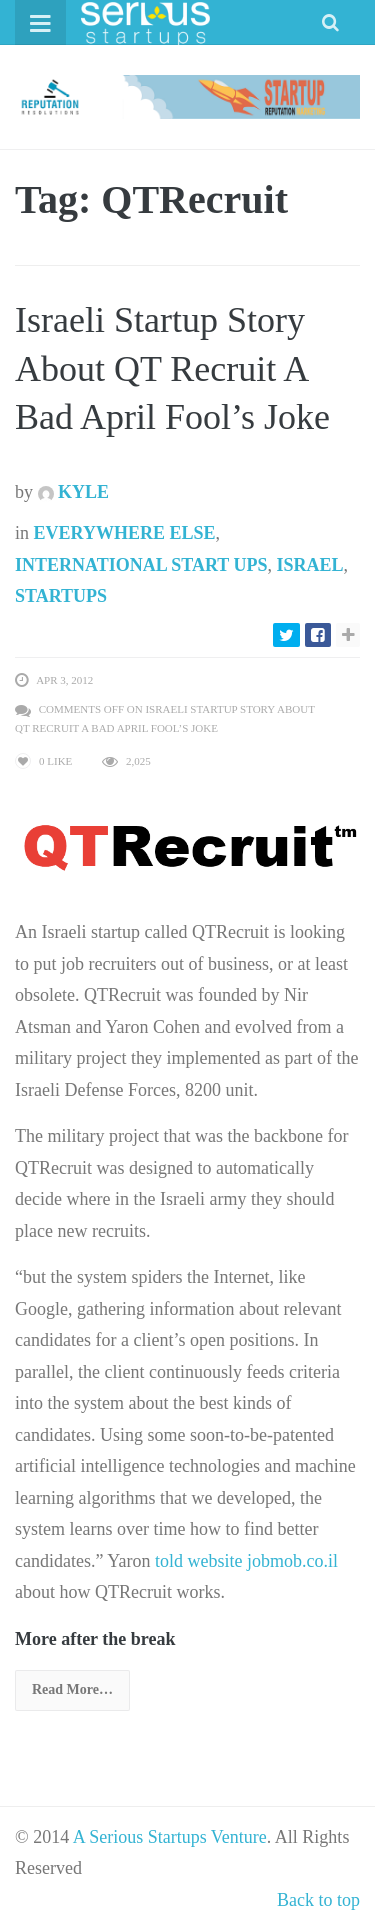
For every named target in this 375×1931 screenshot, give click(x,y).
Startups (61, 596)
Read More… (72, 1689)
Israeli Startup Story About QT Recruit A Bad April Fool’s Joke (172, 368)
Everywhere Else (125, 533)
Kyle (74, 492)
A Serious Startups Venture (170, 1837)
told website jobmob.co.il (246, 1561)
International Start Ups (141, 565)
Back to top (318, 1900)
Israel (309, 565)
